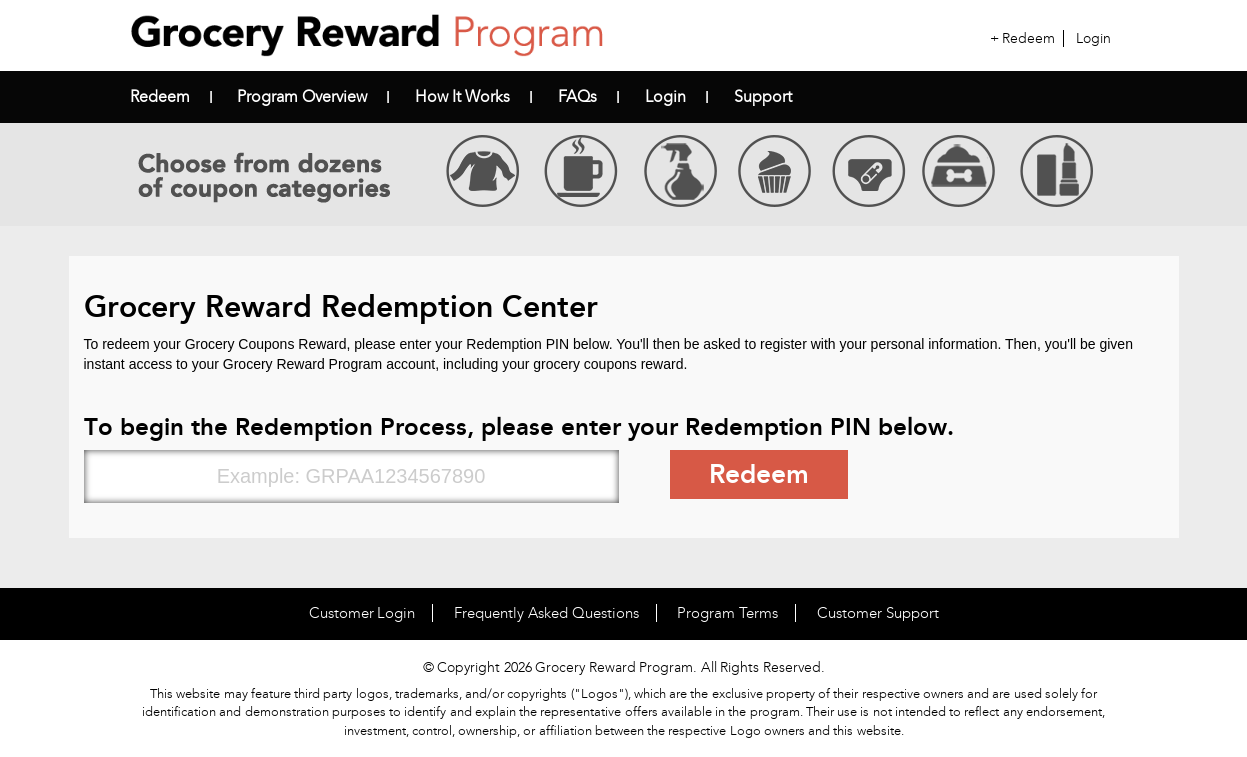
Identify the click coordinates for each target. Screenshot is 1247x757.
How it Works (462, 96)
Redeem (1028, 38)
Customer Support (878, 613)
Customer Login (362, 613)
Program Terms (727, 613)
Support (763, 96)
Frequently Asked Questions (546, 613)
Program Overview (302, 96)
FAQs (577, 96)
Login (1093, 38)
